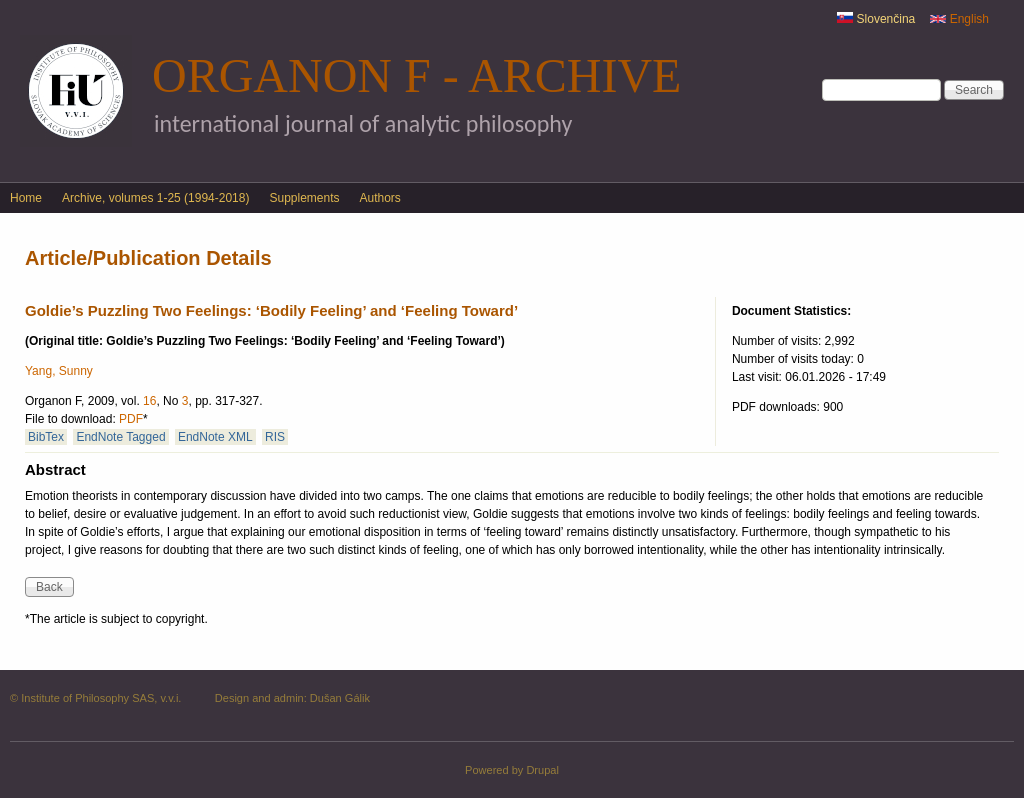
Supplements (304, 198)
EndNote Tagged (120, 437)
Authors (380, 198)
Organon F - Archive (416, 75)
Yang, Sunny (59, 371)
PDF (131, 419)
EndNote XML (215, 437)
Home (26, 198)
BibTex (46, 437)
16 (149, 401)
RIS (275, 437)
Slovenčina (876, 19)
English (959, 19)
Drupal (542, 770)
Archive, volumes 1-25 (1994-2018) (155, 198)
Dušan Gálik (340, 698)
